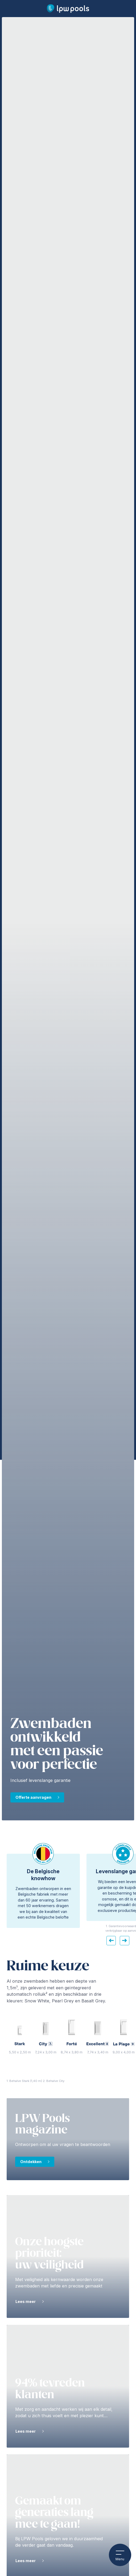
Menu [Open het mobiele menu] (120, 2554)
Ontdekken (31, 2161)
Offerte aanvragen (33, 1797)
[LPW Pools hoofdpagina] (68, 8)
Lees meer (25, 2301)
